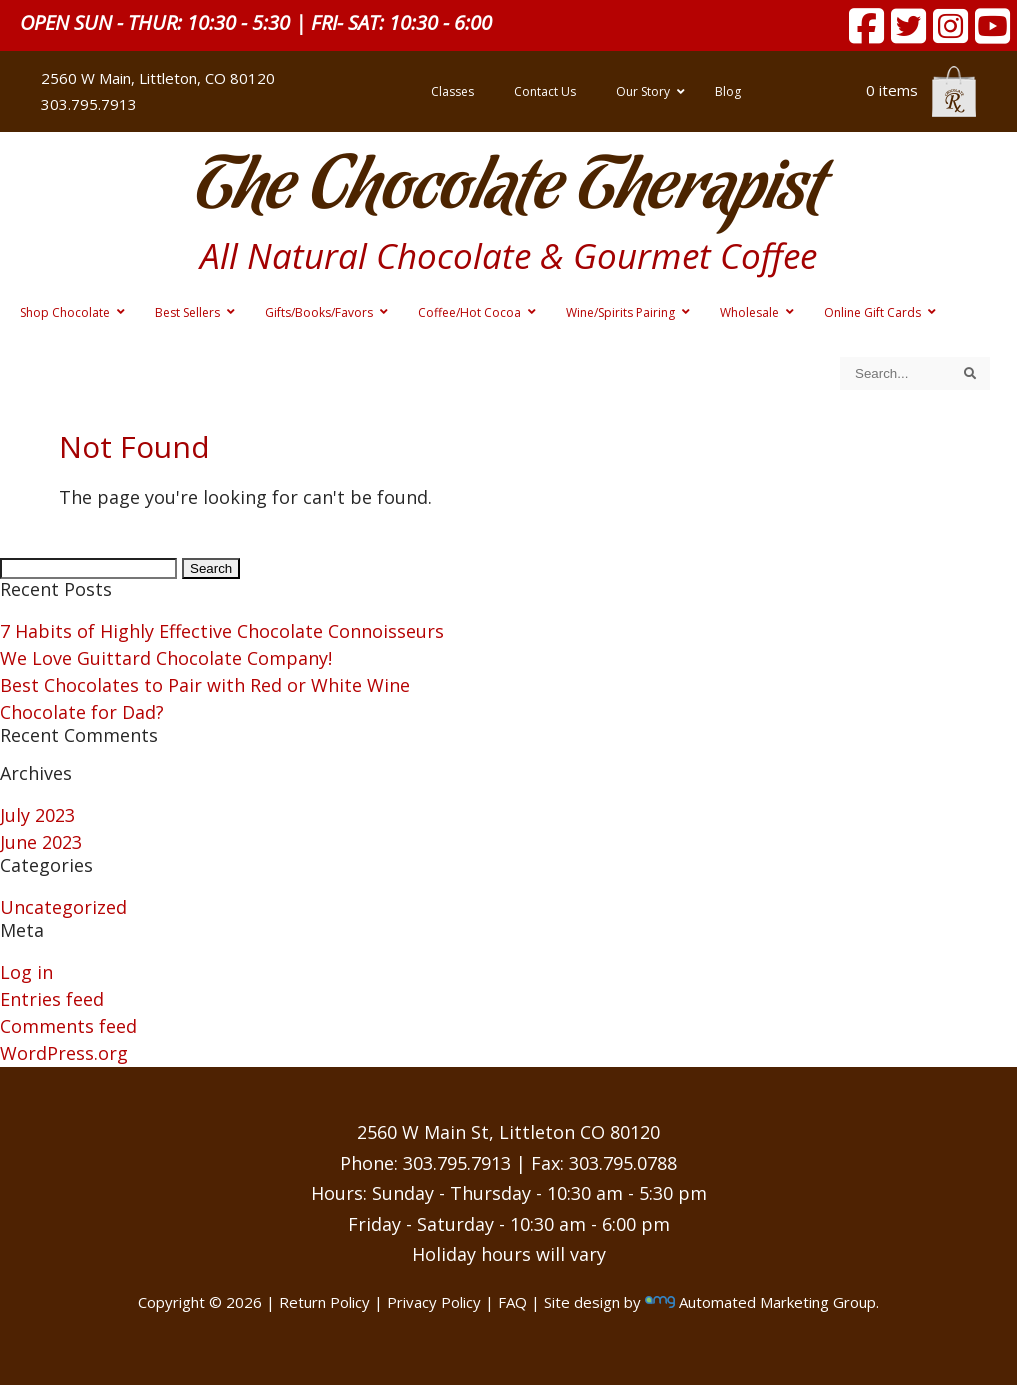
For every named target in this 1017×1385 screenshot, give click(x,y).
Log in (26, 972)
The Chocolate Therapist (509, 189)
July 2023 (37, 815)
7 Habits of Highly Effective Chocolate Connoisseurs (222, 631)
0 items (921, 90)
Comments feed (68, 1026)
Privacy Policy (434, 1302)
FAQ (512, 1302)
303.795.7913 (89, 104)
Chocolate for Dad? (82, 712)
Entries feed (52, 999)
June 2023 (41, 842)
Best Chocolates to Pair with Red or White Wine (205, 685)
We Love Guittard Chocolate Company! (166, 658)
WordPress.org (64, 1053)
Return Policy (324, 1302)
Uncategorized (63, 907)
